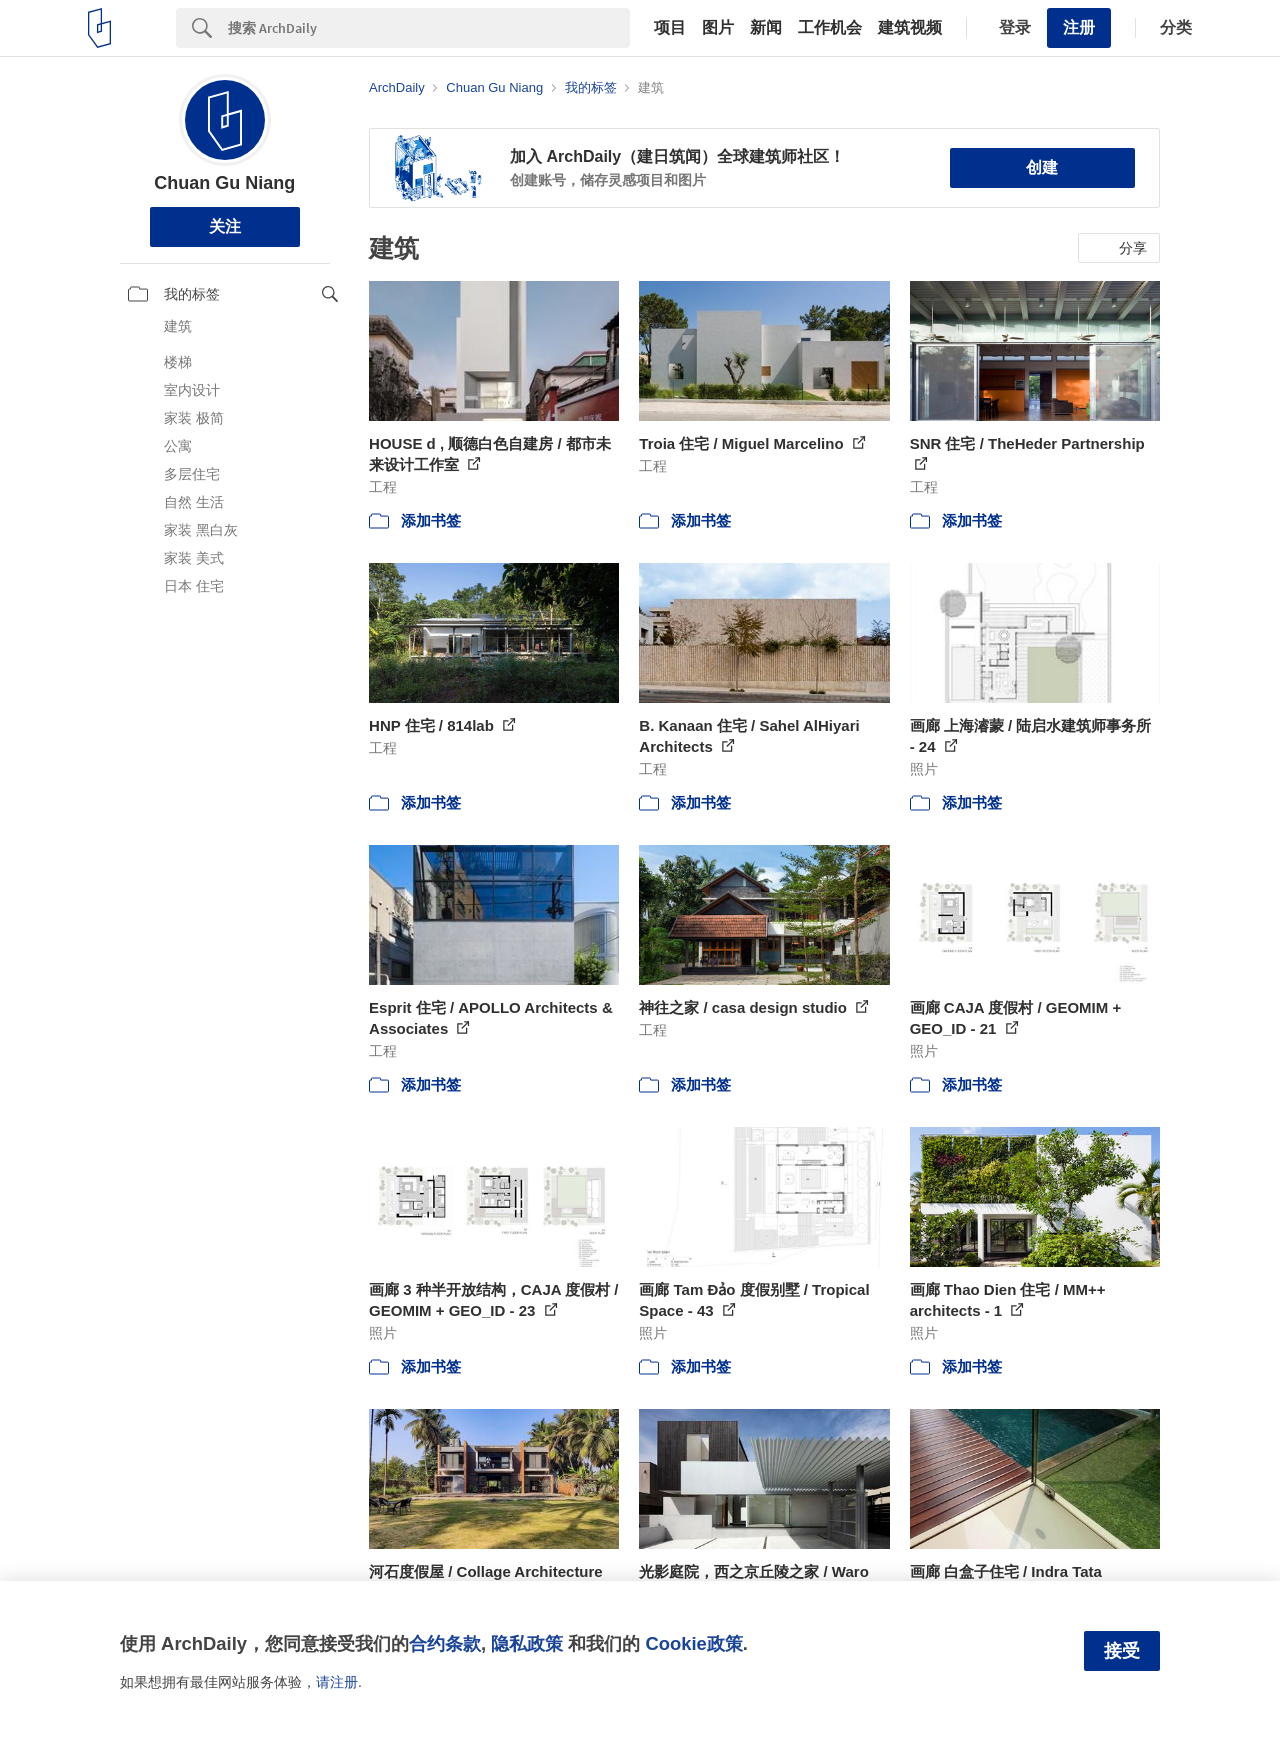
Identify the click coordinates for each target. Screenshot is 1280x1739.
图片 (718, 28)
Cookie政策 (693, 1643)
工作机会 (830, 28)
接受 (1122, 1651)
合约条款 (445, 1643)
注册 (1079, 27)
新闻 (766, 28)
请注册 (337, 1682)
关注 (225, 226)
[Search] (429, 28)
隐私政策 (527, 1643)
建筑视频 (910, 28)
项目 (670, 28)
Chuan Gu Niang (224, 183)
